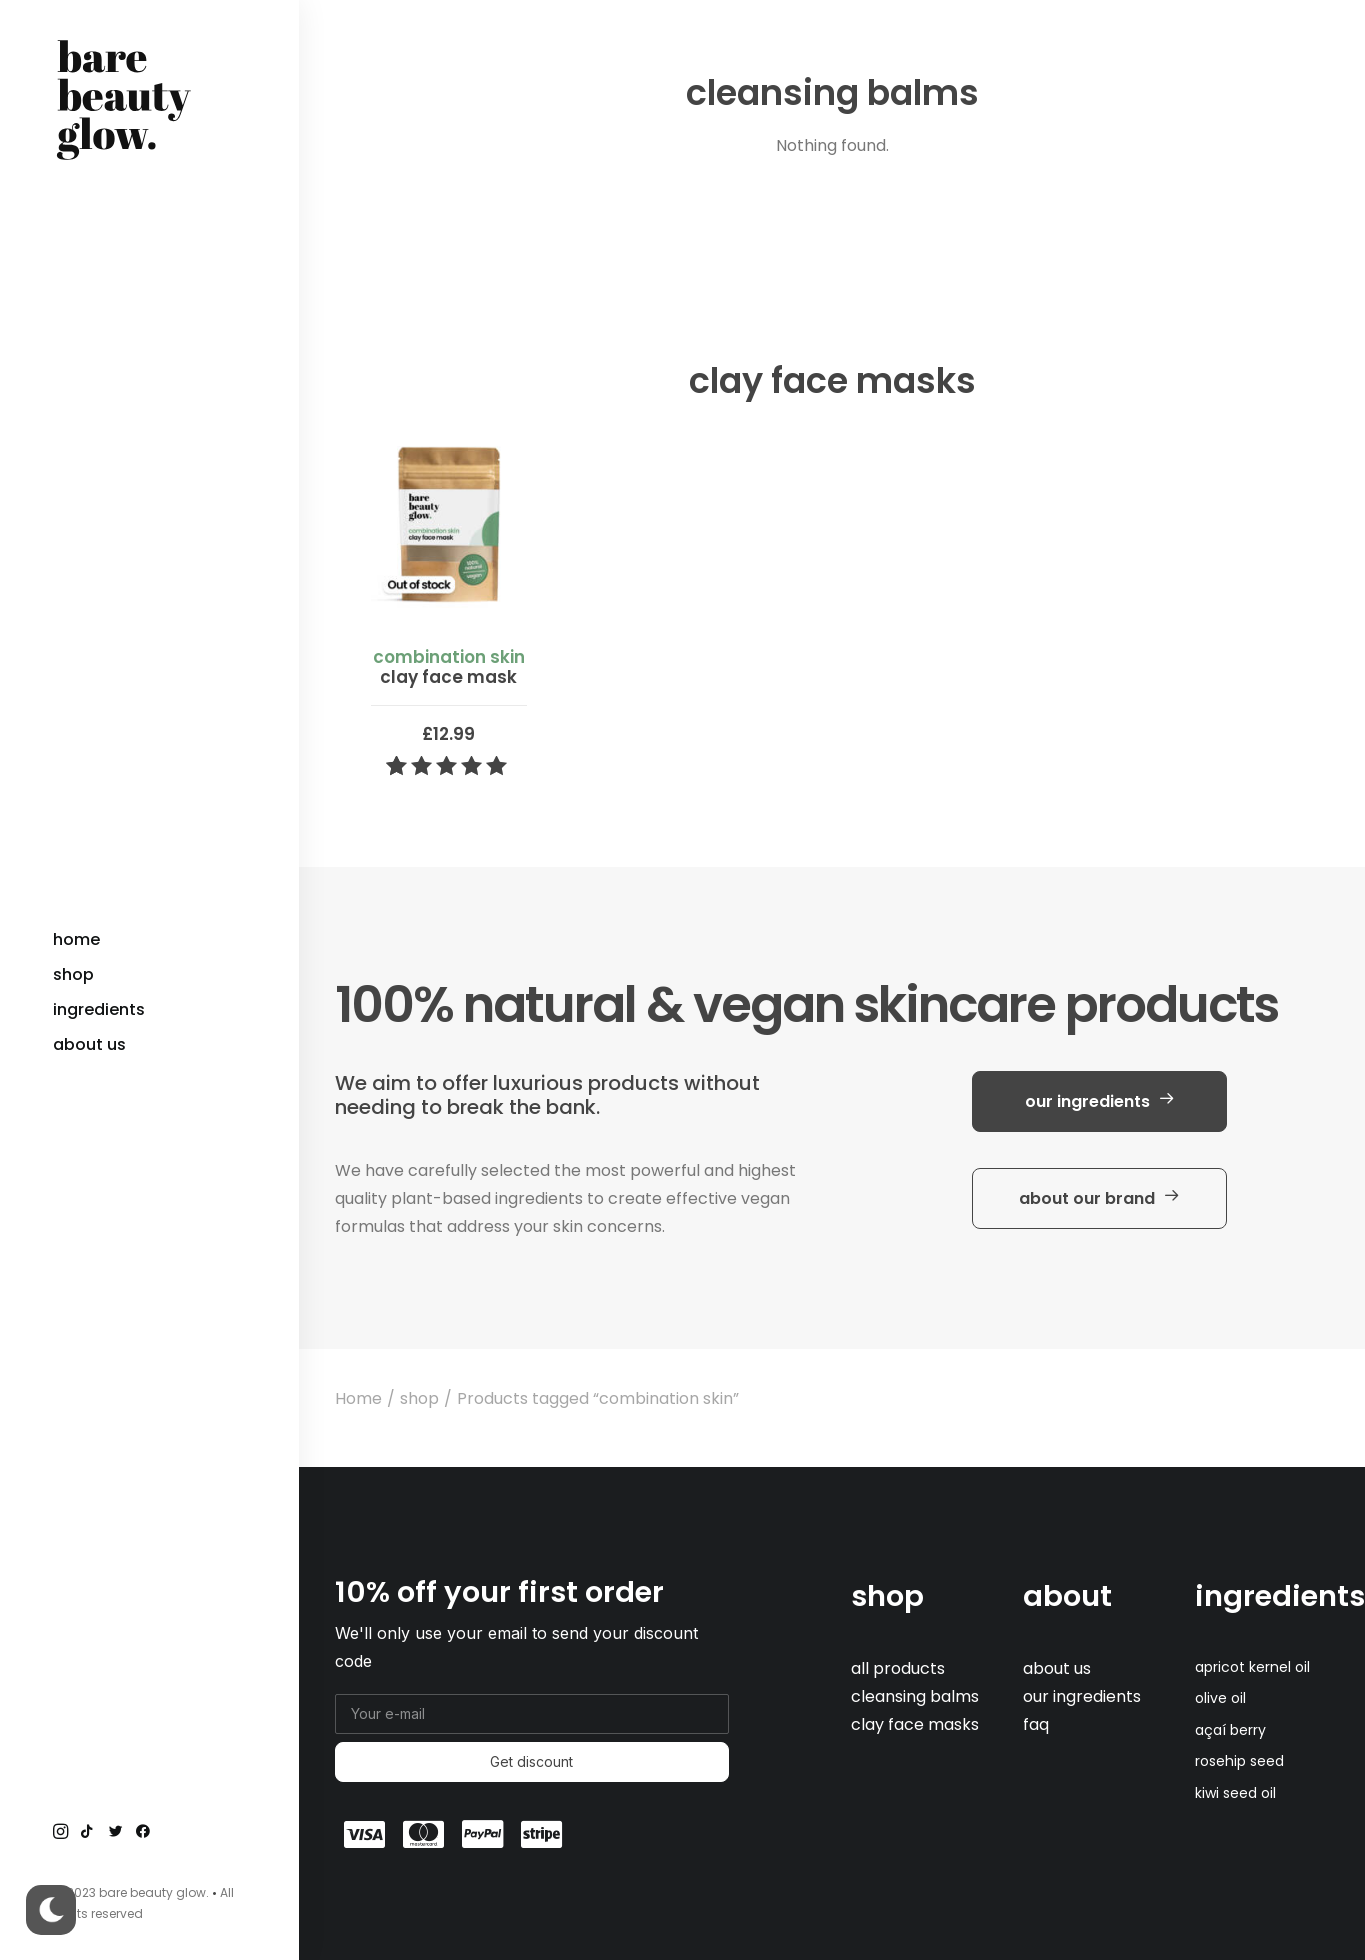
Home (358, 1398)
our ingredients (1100, 1101)
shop (419, 1398)
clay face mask (449, 667)
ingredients (1280, 1596)
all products (898, 1668)
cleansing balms (915, 1696)
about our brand (1099, 1198)
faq (1036, 1724)
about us (1057, 1668)
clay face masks (915, 1724)
